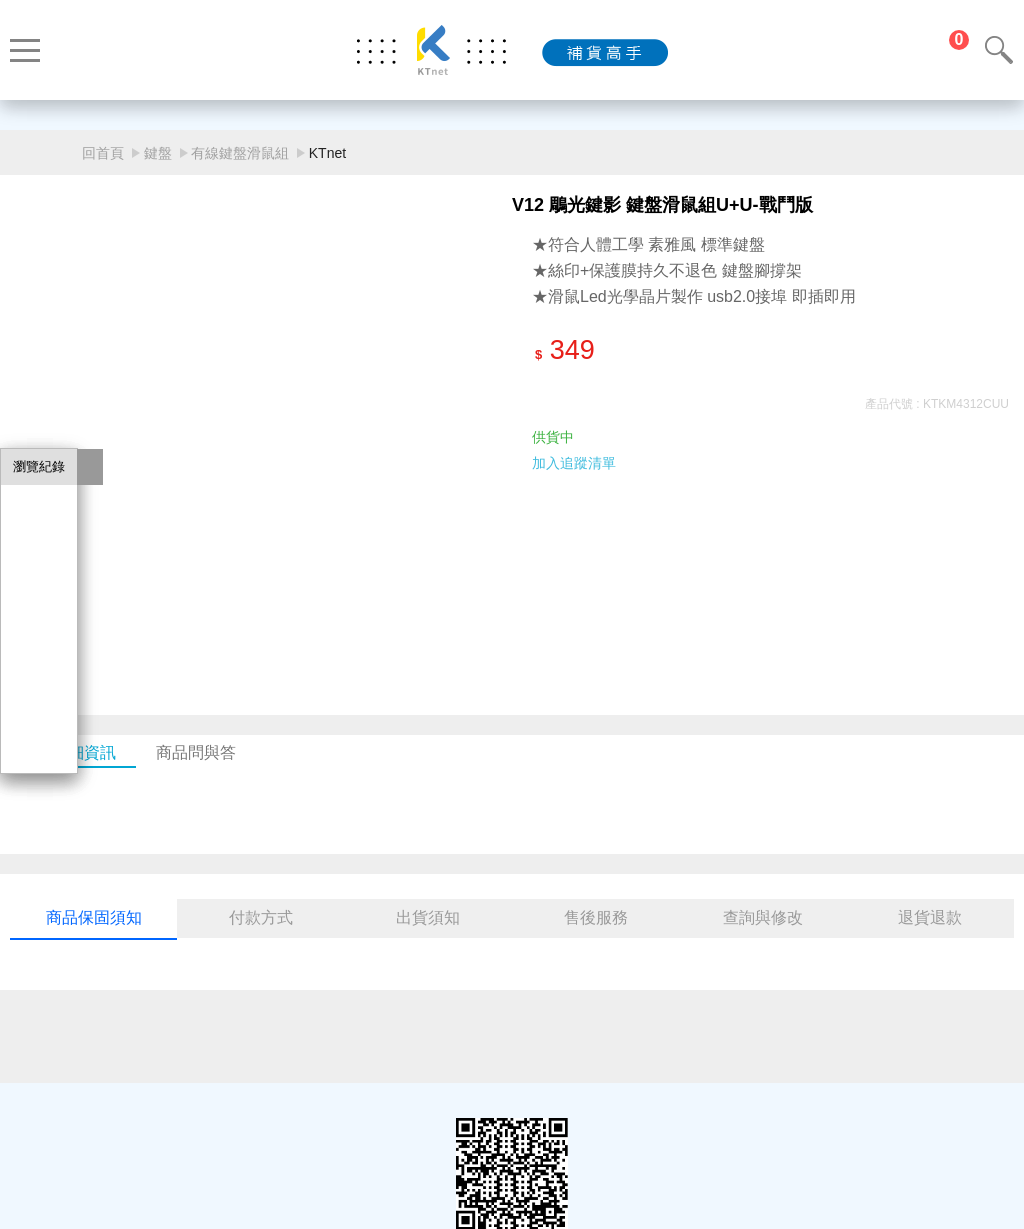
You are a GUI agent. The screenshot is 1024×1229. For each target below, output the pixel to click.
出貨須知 (428, 917)
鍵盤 (158, 153)
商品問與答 (196, 752)
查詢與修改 (763, 917)
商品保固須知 (94, 917)
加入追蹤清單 (574, 463)
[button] (488, 600)
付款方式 (261, 917)
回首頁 (103, 153)
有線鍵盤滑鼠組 (240, 153)
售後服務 (596, 917)
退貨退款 (930, 917)
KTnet (327, 153)
